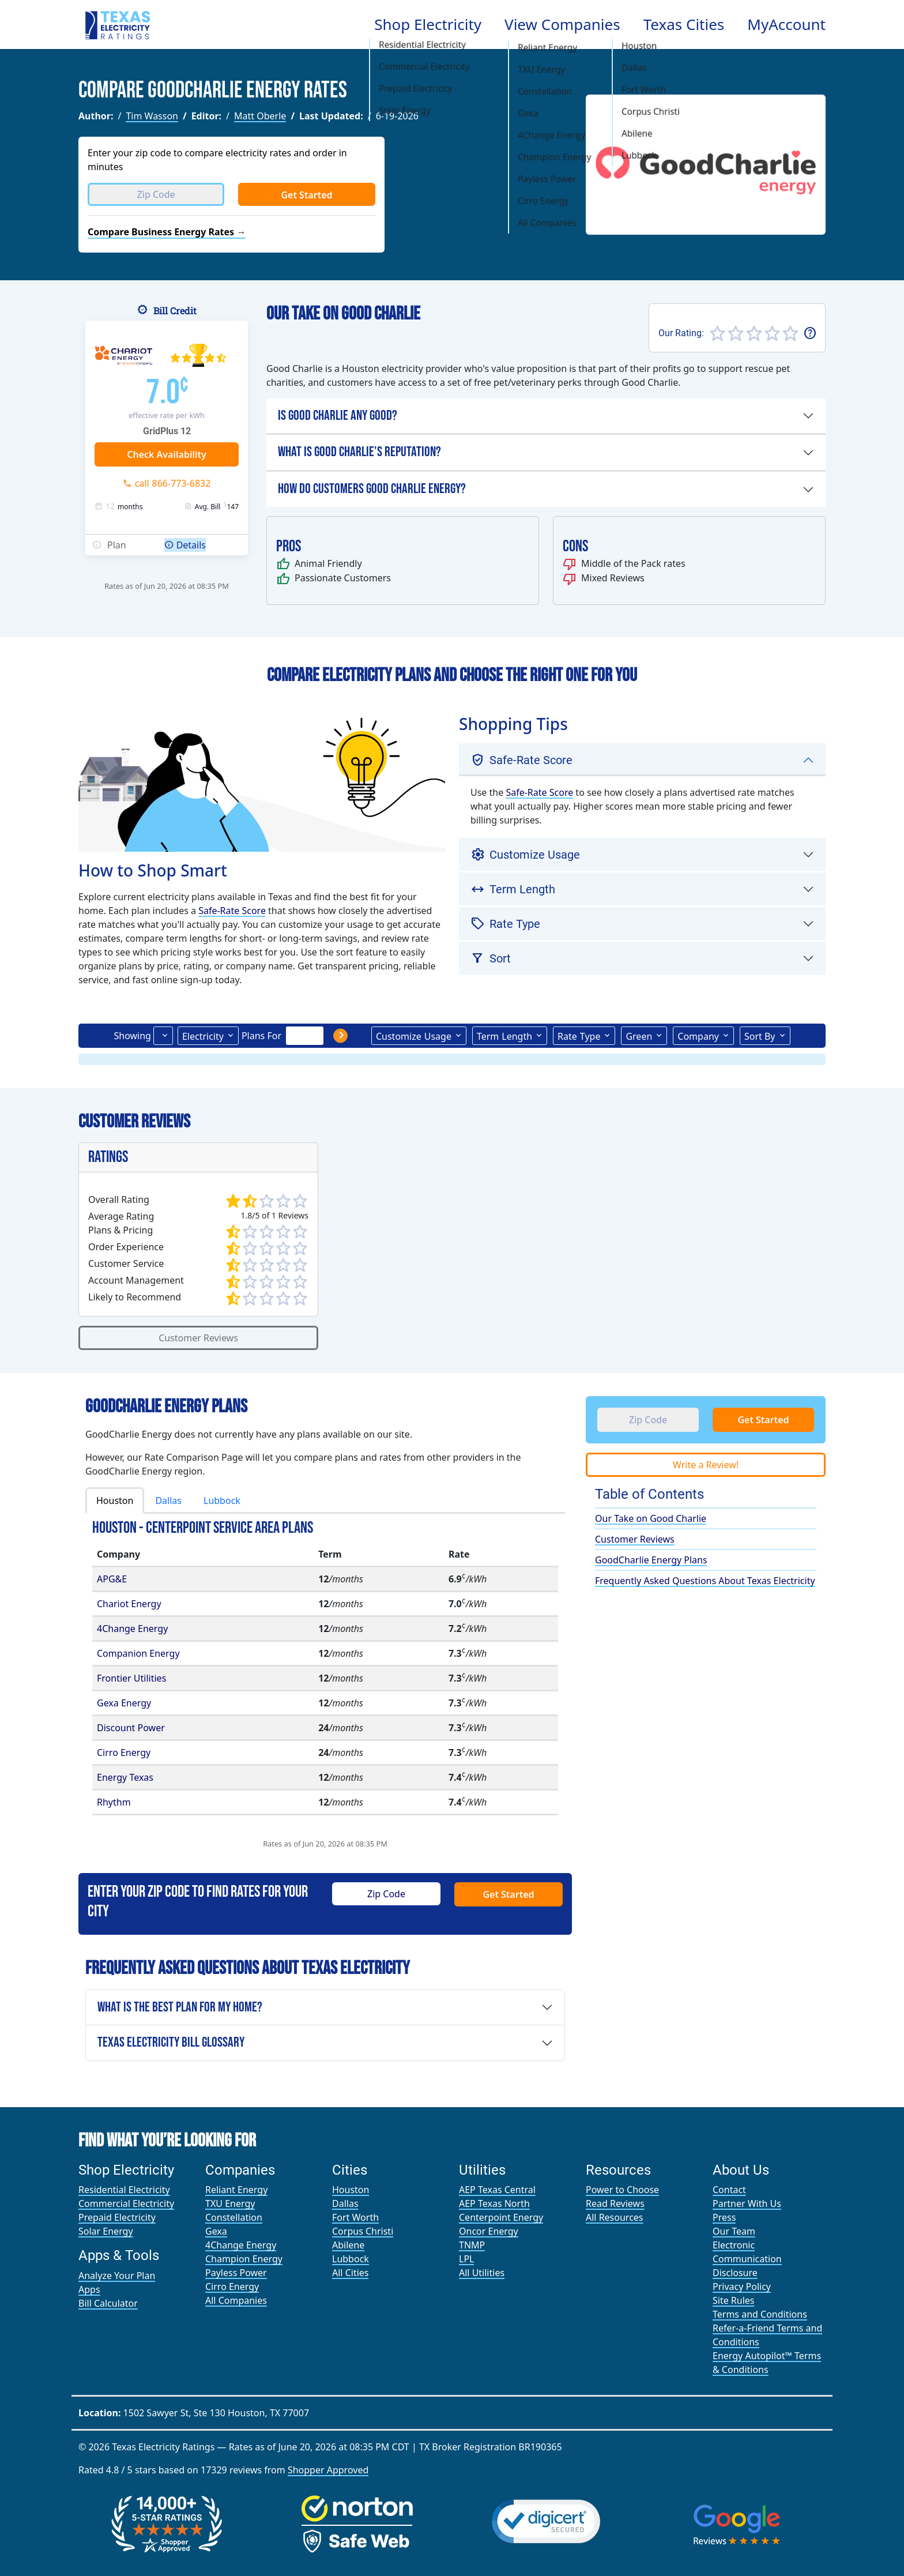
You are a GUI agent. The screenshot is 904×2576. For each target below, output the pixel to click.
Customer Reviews (198, 1338)
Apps (89, 2289)
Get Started (306, 195)
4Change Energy (132, 1628)
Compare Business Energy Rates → (167, 231)
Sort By (759, 1036)
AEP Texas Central (497, 2189)
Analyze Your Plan (116, 2275)
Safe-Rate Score (232, 910)
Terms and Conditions (760, 2314)
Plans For (261, 1035)
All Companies (236, 2300)
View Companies (562, 24)
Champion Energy (243, 2258)
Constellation (233, 2217)
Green (639, 1036)
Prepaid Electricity (117, 2217)
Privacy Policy (742, 2286)
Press (724, 2217)
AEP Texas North (494, 2203)
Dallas (168, 1500)
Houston (114, 1500)
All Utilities (481, 2272)
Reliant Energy (236, 2189)
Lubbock (222, 1500)
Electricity (203, 1036)
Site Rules (734, 2300)
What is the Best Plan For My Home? (179, 2007)
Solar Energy (105, 2231)
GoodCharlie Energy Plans (651, 1560)
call (173, 483)
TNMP (472, 2245)
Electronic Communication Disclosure (747, 2259)
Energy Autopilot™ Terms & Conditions (767, 2362)
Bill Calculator (108, 2303)
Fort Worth (355, 2217)
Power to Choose (622, 2189)
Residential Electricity (124, 2189)
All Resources (614, 2217)
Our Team (734, 2231)
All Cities (350, 2272)
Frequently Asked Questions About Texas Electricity (705, 1580)
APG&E (112, 1579)
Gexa (216, 2231)
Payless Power (236, 2272)
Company (698, 1036)
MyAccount (786, 24)
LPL (466, 2258)
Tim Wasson (152, 116)
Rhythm (114, 1802)
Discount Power (131, 1727)
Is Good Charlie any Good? (337, 415)
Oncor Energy (488, 2231)
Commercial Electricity (126, 2203)
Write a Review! (706, 1464)
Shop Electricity (427, 24)
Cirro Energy (123, 1752)
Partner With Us (747, 2203)
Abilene (348, 2245)
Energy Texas (125, 1777)
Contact (729, 2189)
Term (504, 1035)
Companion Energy (138, 1653)
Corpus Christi (362, 2231)
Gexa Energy (124, 1703)
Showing (132, 1035)
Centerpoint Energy (501, 2217)
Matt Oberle (260, 116)
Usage (413, 1035)
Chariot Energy (129, 1603)
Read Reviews (615, 2203)
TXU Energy (230, 2203)
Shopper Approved (328, 2470)
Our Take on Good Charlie (650, 1518)
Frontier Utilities (131, 1678)
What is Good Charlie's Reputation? (359, 451)
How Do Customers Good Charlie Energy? (372, 488)
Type (579, 1035)
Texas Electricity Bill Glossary (170, 2042)
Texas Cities (684, 24)
